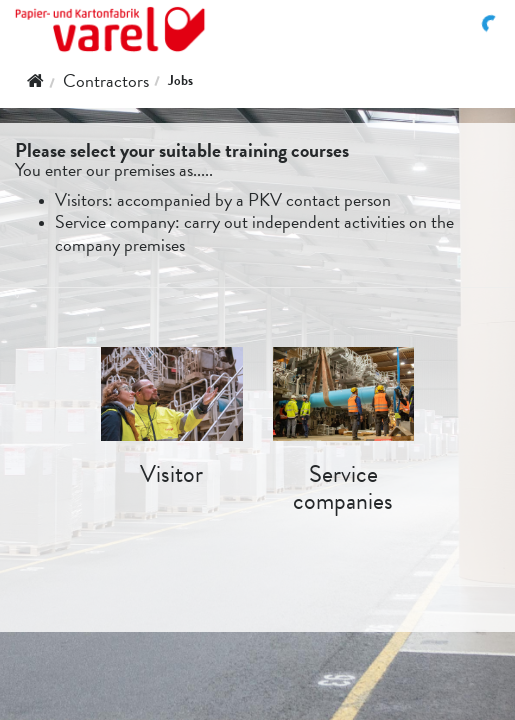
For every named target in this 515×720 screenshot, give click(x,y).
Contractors (106, 80)
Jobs (180, 80)
